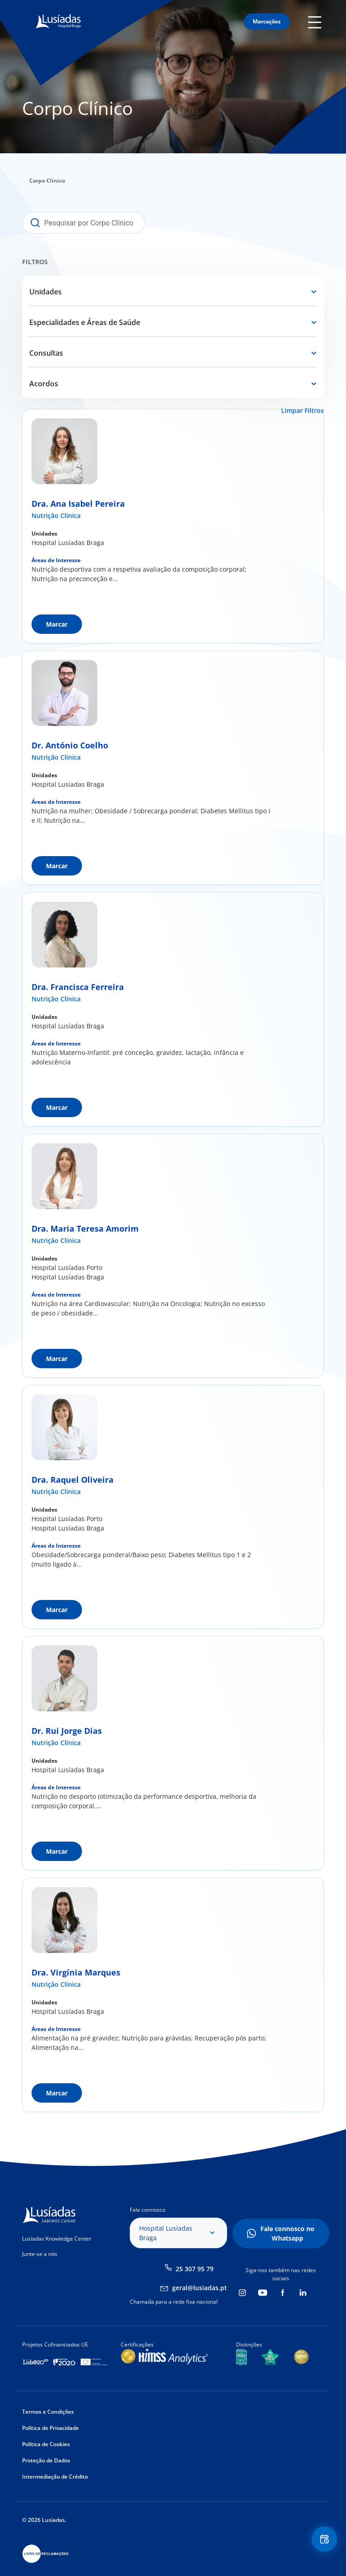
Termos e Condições (48, 2412)
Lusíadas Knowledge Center (56, 2238)
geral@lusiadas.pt (199, 2287)
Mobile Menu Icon (316, 21)
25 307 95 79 (195, 2268)
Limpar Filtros (302, 410)
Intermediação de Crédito (55, 2476)
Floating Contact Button (323, 2540)
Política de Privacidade (50, 2428)
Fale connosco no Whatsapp (287, 2233)
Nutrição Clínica (56, 515)
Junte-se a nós (39, 2254)
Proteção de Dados (46, 2460)
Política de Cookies (46, 2444)
